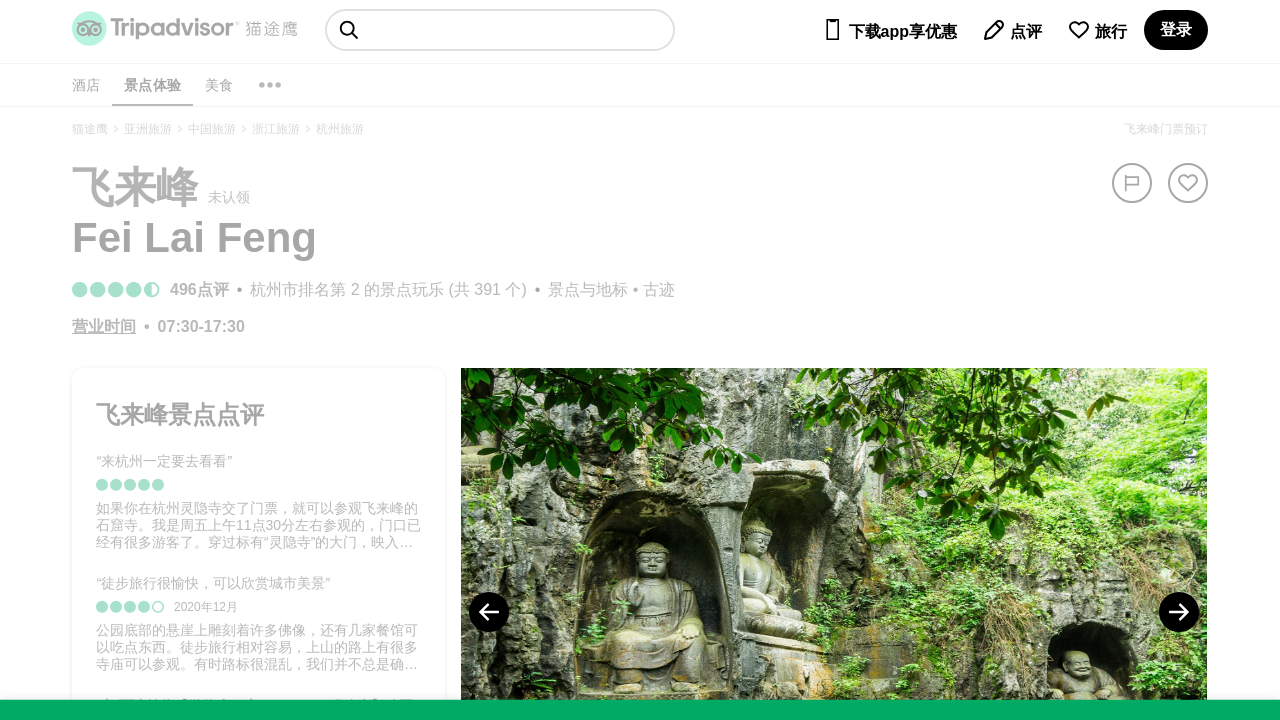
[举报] (1132, 183)
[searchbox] (500, 30)
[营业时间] (104, 326)
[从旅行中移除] (1188, 183)
